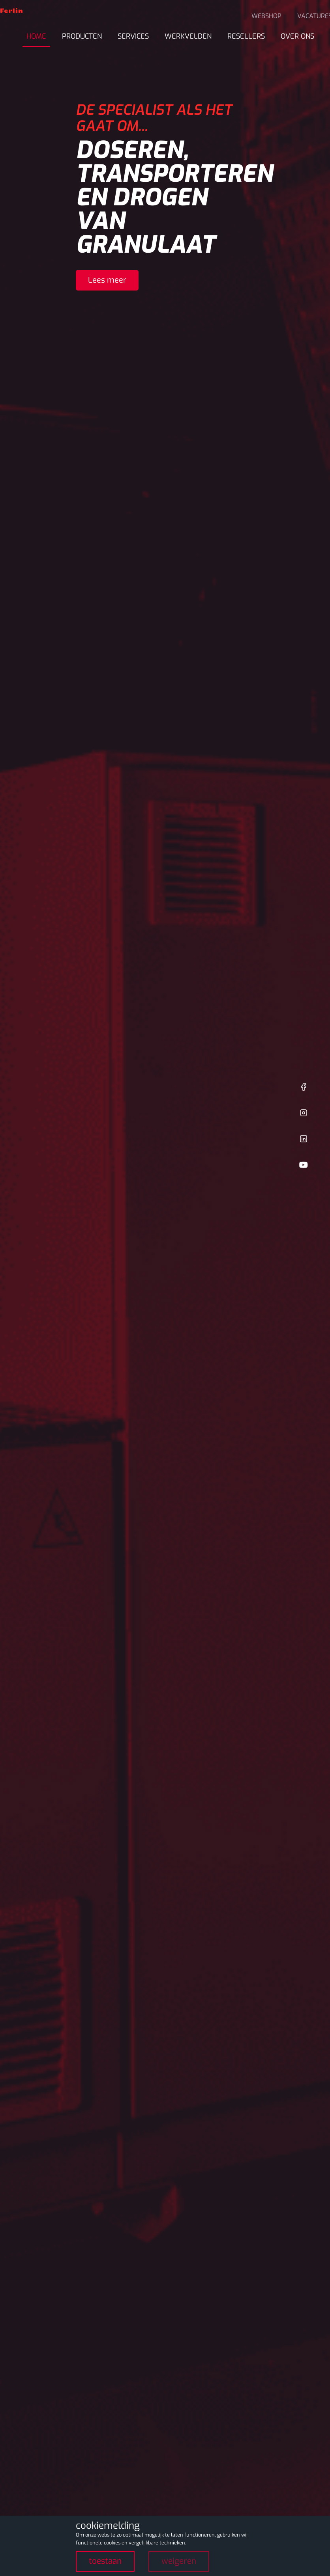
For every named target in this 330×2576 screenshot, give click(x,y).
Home (36, 36)
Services (133, 36)
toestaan (105, 2561)
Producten (82, 36)
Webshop (266, 16)
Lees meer (107, 280)
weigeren (178, 2561)
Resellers (246, 36)
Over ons (297, 36)
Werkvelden (188, 36)
